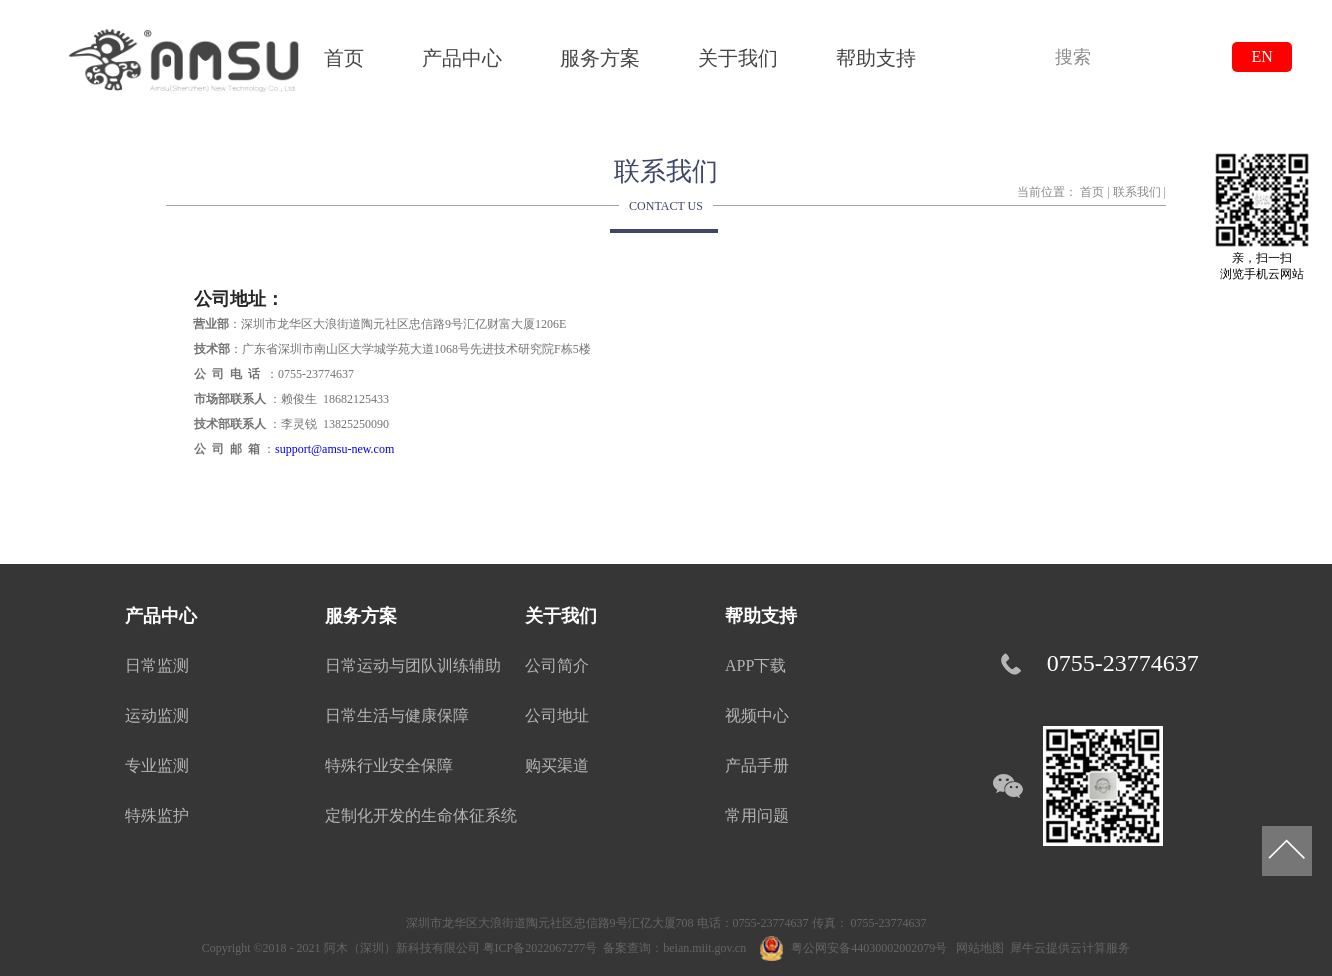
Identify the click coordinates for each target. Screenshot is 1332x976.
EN (1261, 56)
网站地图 (977, 948)
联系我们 (1137, 192)
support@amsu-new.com (334, 449)
